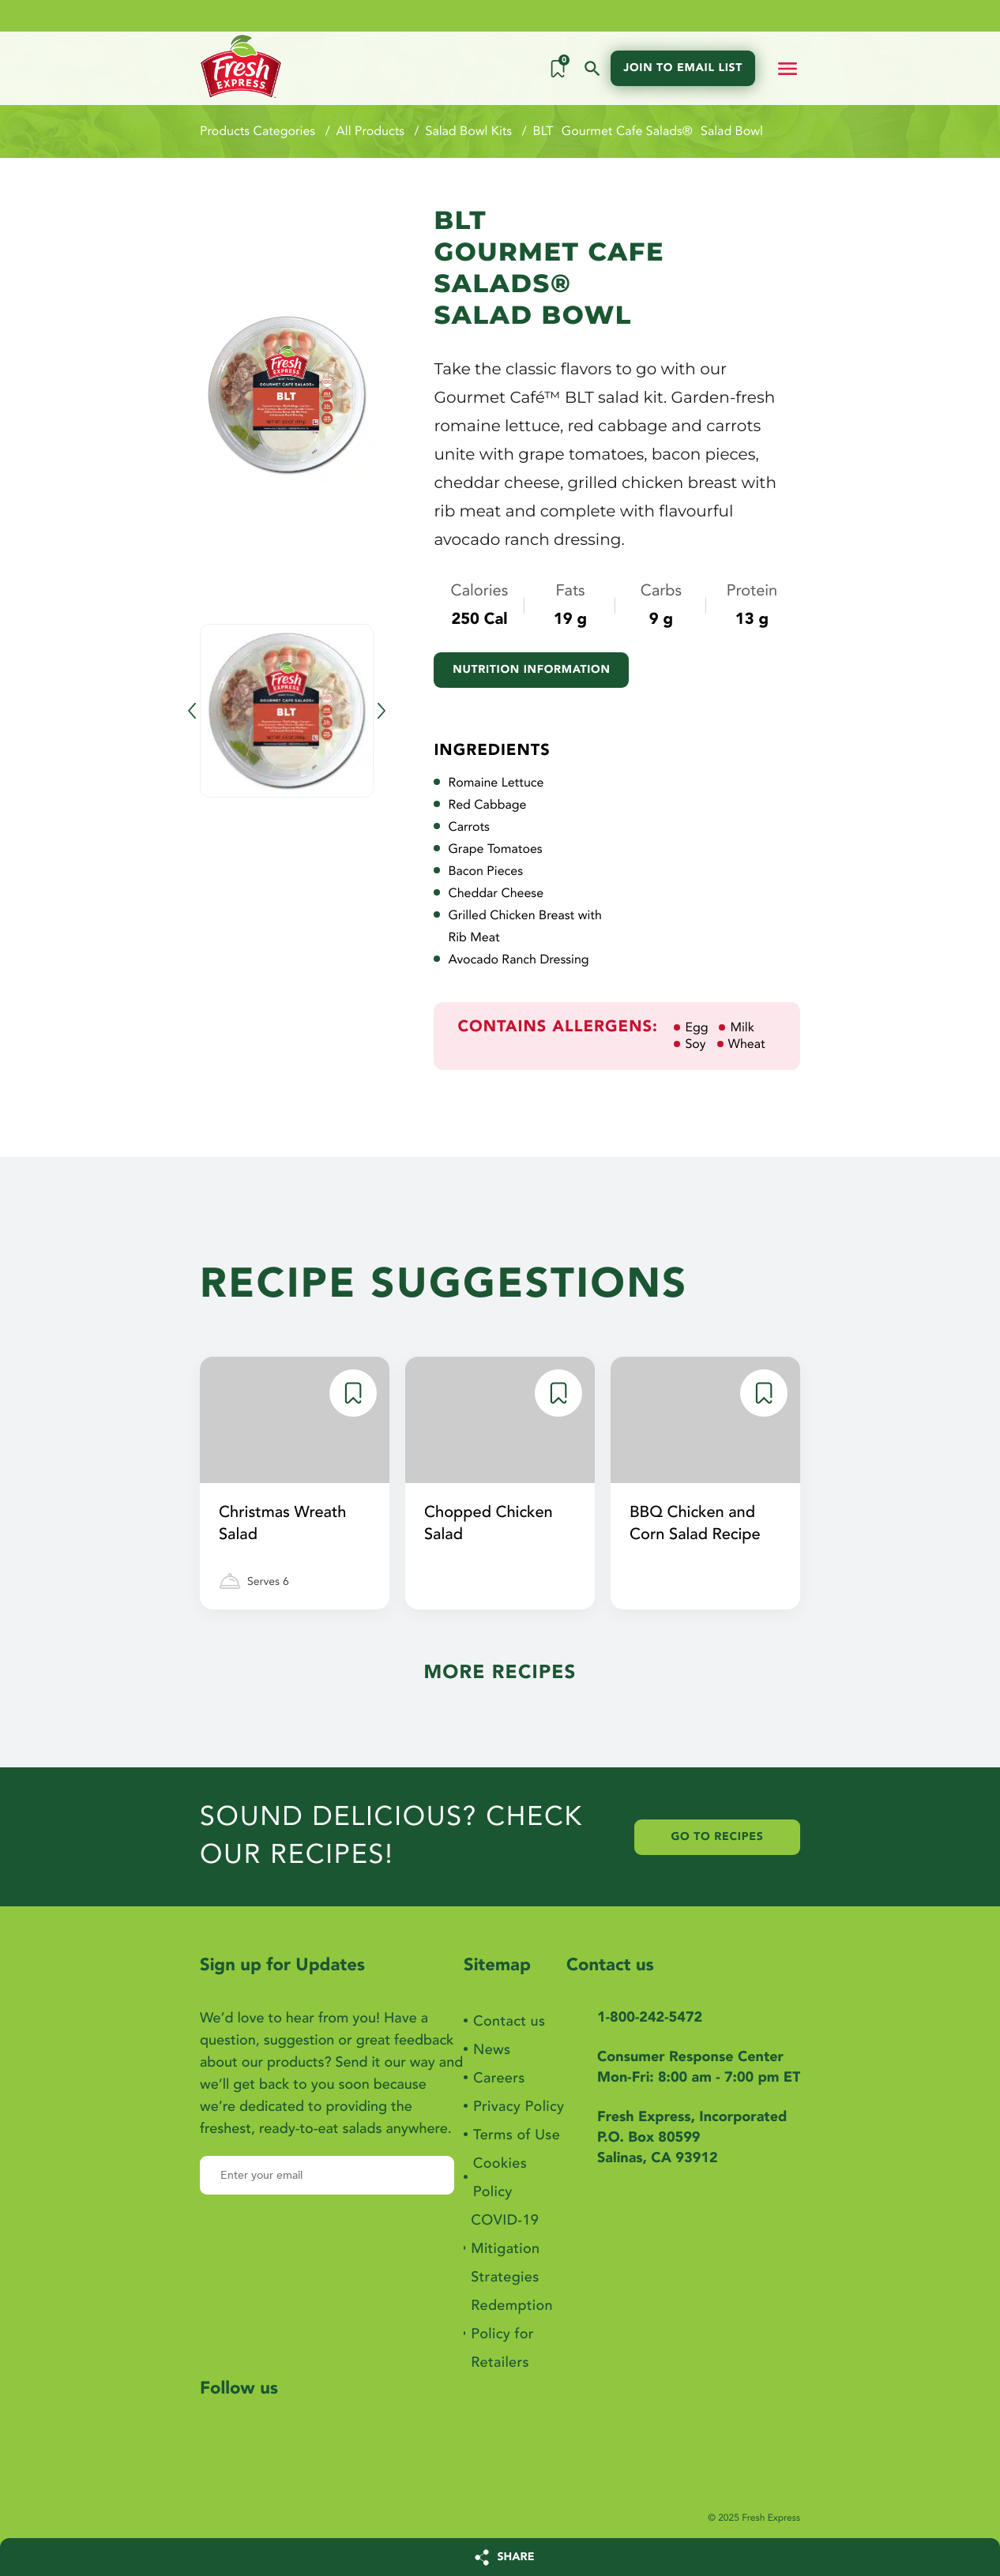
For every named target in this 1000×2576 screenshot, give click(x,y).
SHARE (516, 2557)
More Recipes (499, 1672)
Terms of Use (516, 2135)
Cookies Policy (500, 2178)
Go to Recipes (717, 1837)
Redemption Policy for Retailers (512, 2334)
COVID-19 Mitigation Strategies (505, 2248)
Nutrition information (531, 670)
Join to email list (682, 68)
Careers (499, 2078)
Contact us (509, 2021)
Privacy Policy (518, 2106)
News (491, 2050)
